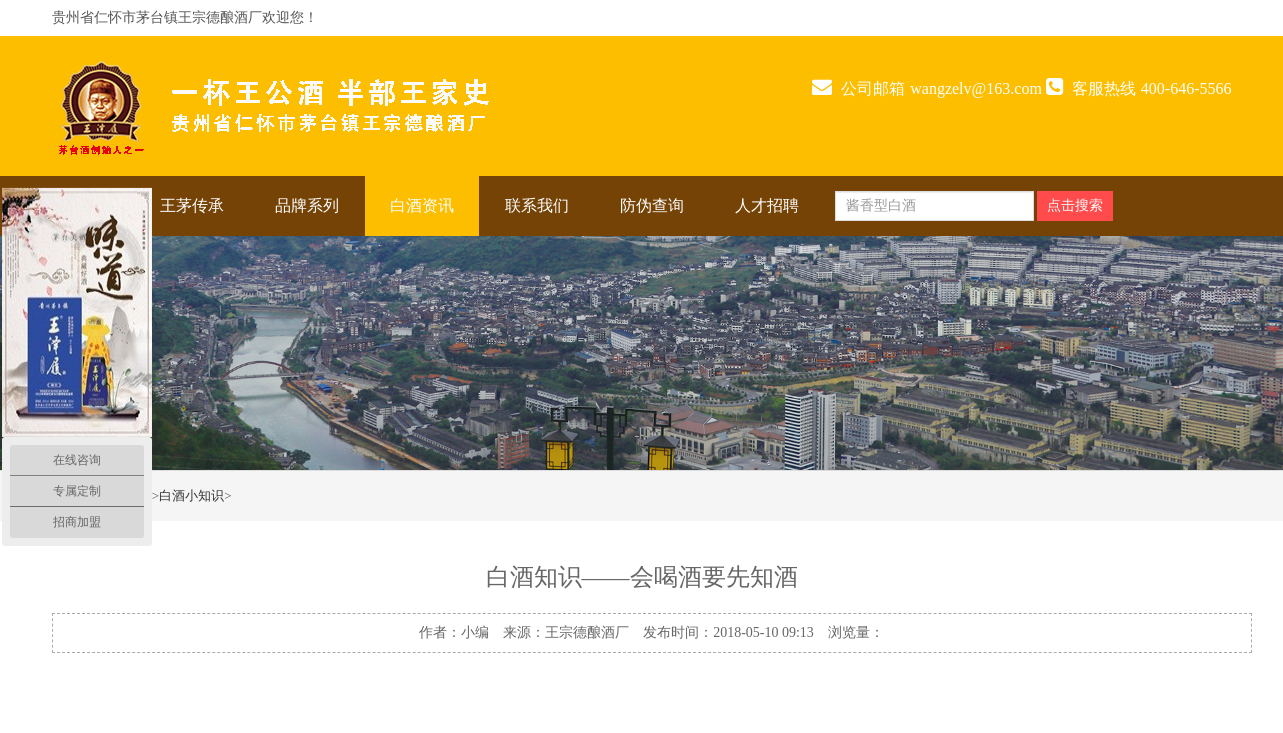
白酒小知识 (191, 495)
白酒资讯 (422, 205)
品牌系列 (307, 205)
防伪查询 (652, 205)
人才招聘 (767, 205)
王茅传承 (192, 205)
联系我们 (537, 205)
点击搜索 (1075, 205)
